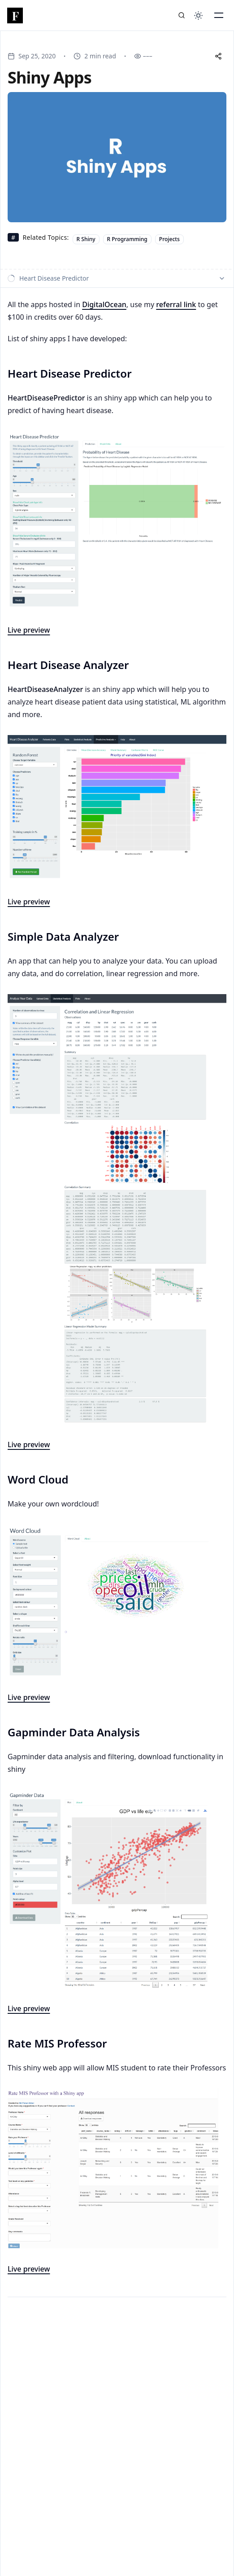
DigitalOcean (104, 304)
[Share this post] (218, 56)
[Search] (181, 15)
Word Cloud (38, 1479)
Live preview (29, 1697)
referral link (176, 304)
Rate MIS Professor (57, 2043)
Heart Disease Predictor (70, 373)
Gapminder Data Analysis (74, 1732)
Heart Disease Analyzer (68, 665)
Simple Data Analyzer (63, 936)
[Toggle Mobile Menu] (219, 15)
